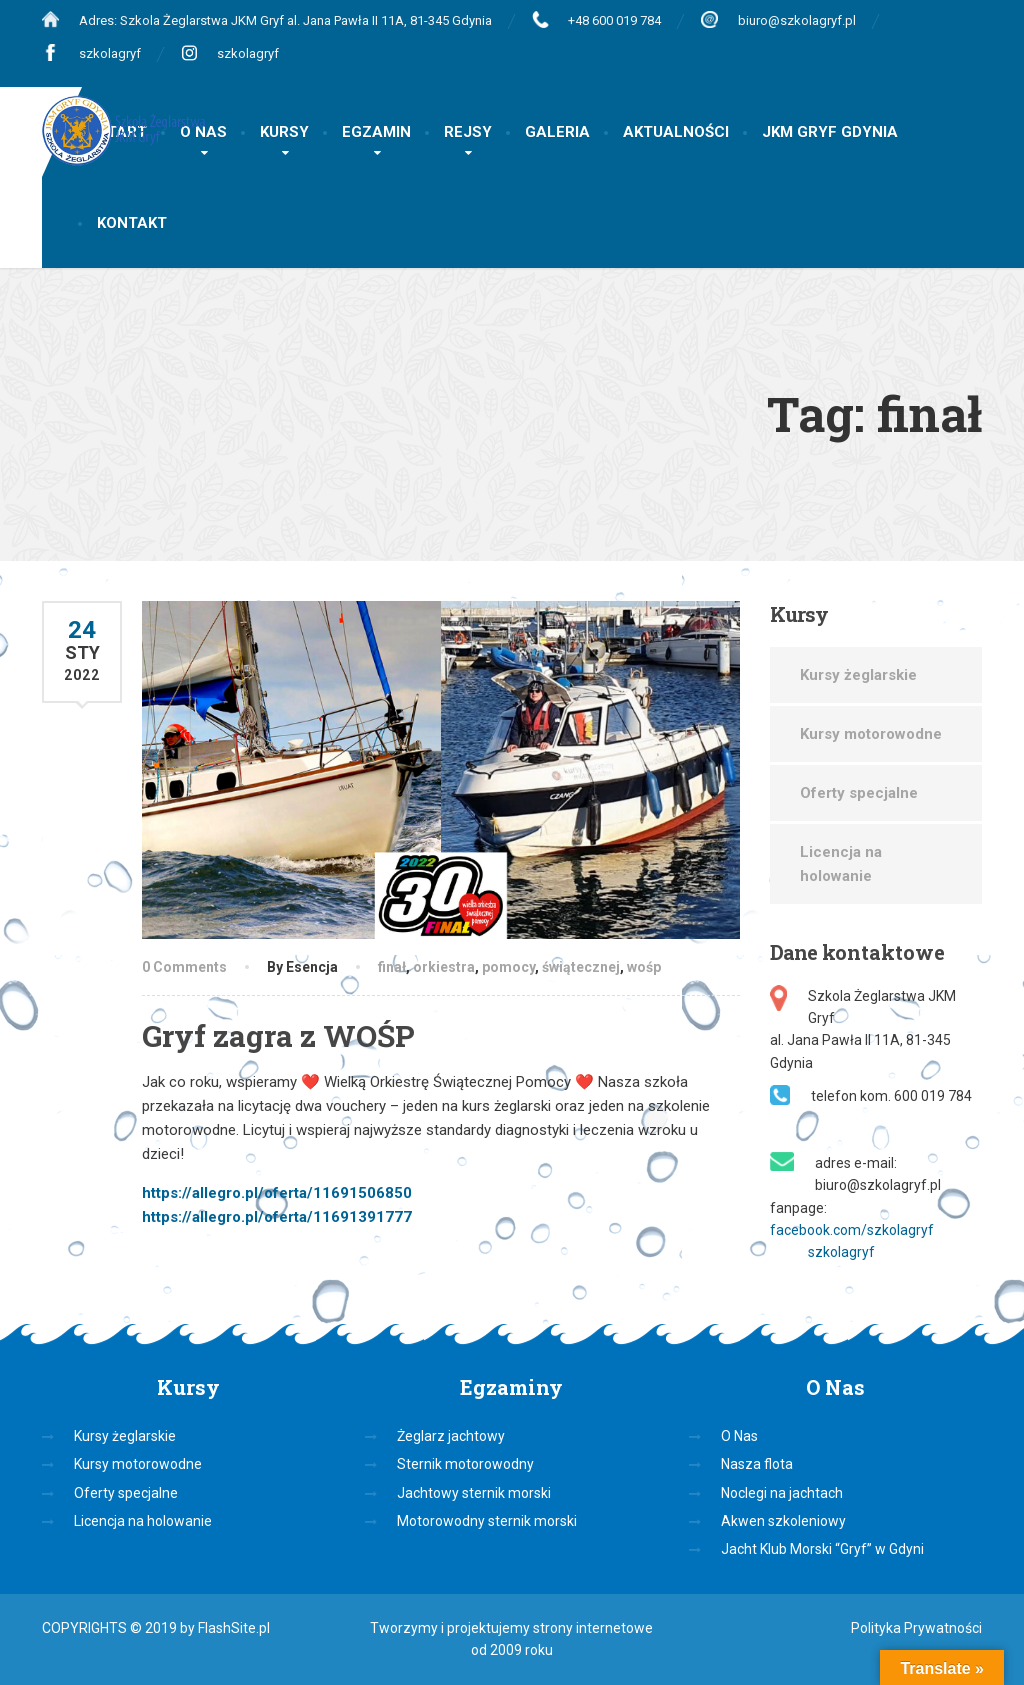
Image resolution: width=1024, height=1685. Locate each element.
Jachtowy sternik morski (474, 1493)
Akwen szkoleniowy (783, 1521)
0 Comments (184, 967)
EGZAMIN (376, 132)
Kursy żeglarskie (858, 675)
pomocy (508, 967)
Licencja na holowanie (841, 864)
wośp (644, 967)
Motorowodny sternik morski (487, 1521)
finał (392, 967)
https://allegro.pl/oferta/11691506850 (277, 1193)
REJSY (468, 132)
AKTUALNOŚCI (676, 132)
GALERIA (557, 132)
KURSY (284, 132)
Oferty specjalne (859, 793)
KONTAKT (132, 223)
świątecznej (581, 967)
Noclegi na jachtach (782, 1493)
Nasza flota (757, 1464)
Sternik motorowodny (465, 1464)
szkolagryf (110, 53)
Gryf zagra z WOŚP (278, 1035)
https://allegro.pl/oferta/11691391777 (277, 1217)
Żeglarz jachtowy (451, 1436)
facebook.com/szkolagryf (852, 1230)
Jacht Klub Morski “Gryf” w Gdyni (822, 1549)
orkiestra (444, 967)
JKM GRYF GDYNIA (830, 132)
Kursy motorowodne (871, 734)
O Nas (739, 1436)
